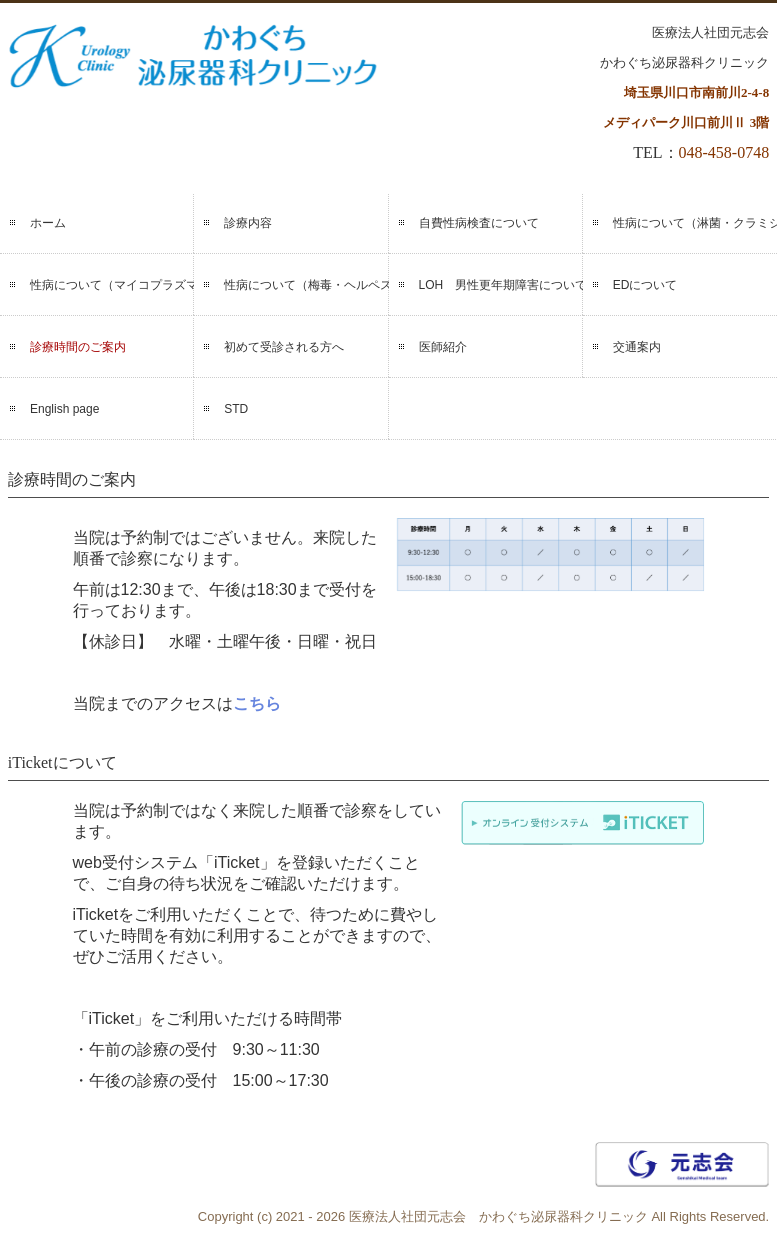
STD (236, 409)
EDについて (645, 285)
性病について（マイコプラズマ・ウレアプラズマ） (112, 285)
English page (64, 409)
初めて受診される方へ (284, 347)
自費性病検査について (479, 223)
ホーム (48, 223)
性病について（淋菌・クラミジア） (695, 223)
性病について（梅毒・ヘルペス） (306, 285)
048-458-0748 (724, 152)
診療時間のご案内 (78, 347)
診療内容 (248, 223)
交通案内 (637, 347)
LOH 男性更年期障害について (501, 285)
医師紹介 (443, 347)
